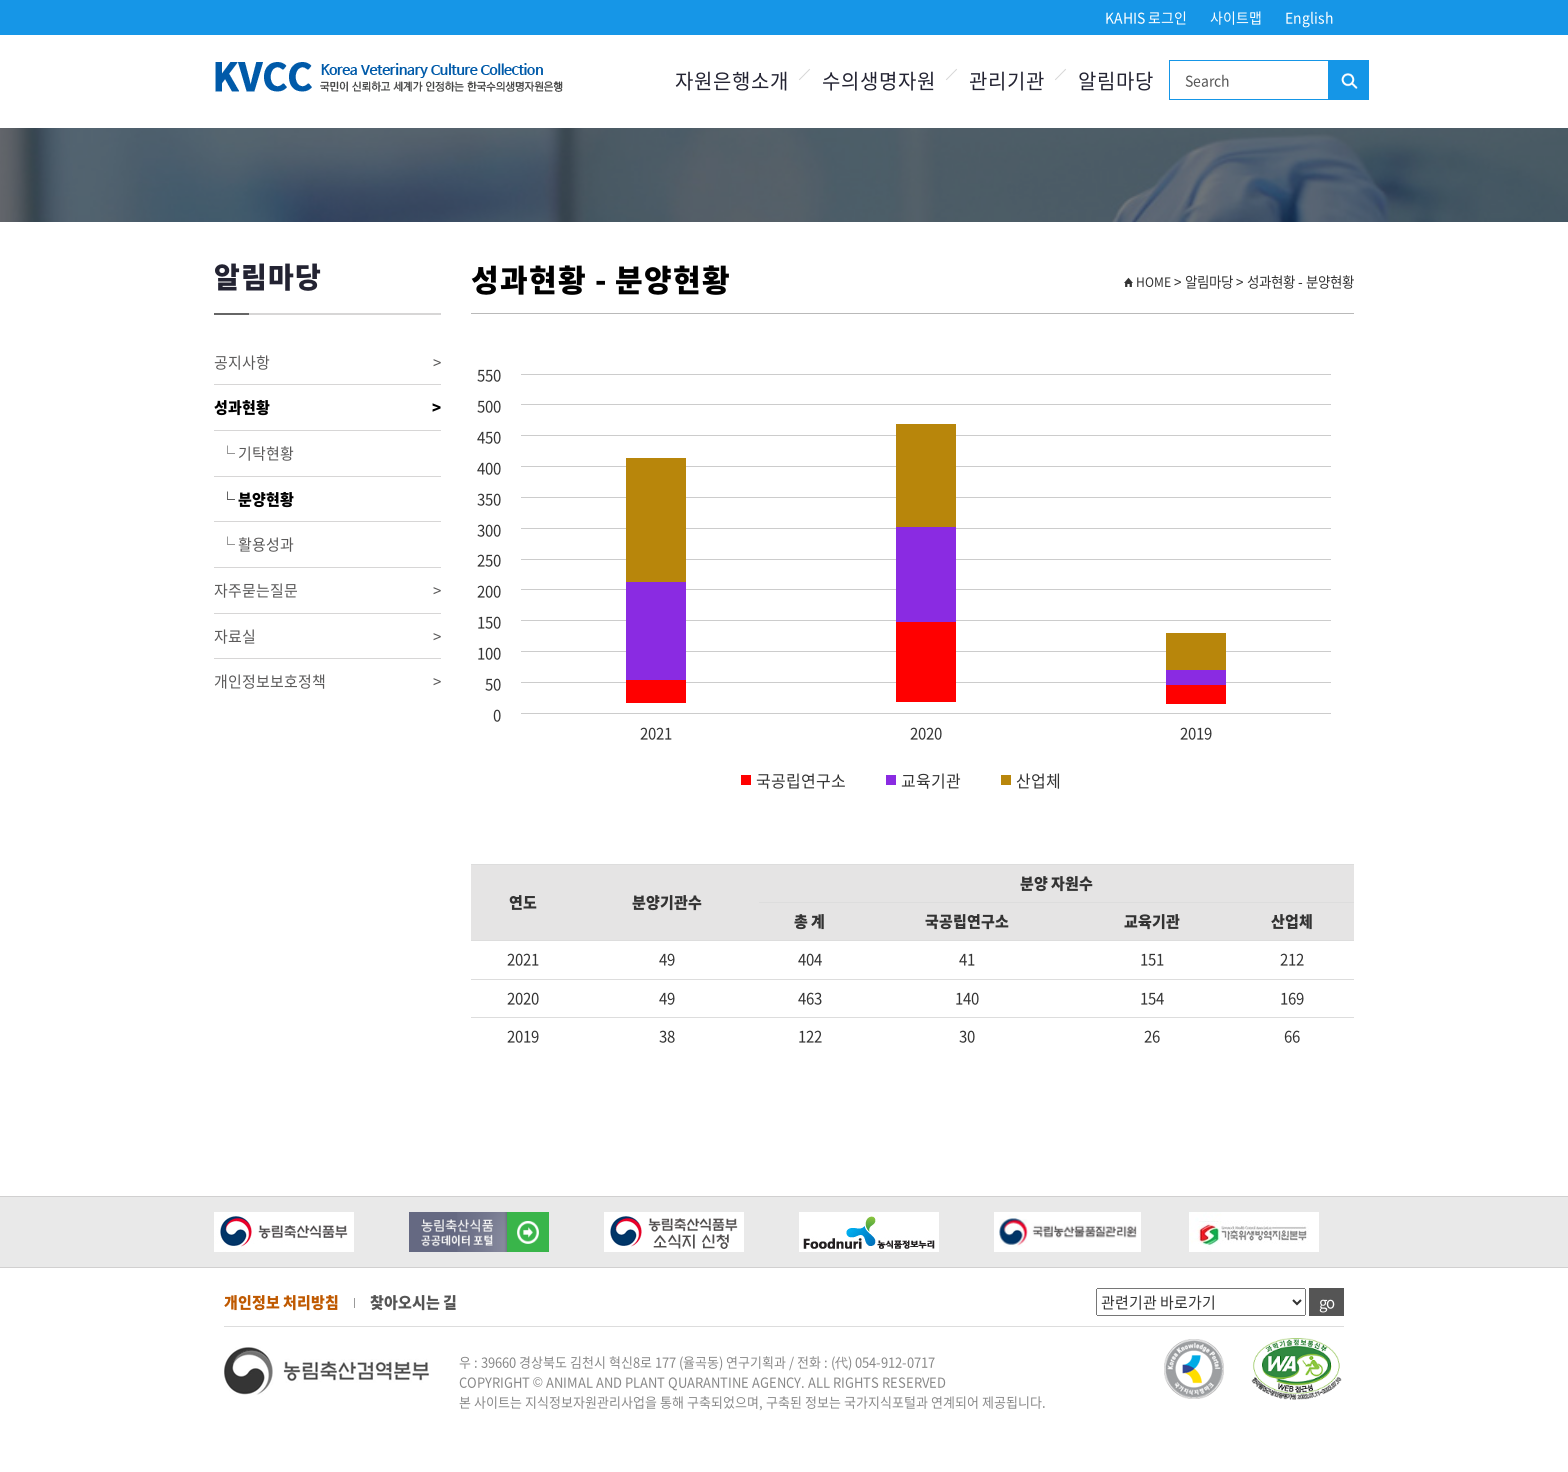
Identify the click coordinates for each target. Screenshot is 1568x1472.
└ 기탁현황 (254, 453)
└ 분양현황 (254, 499)
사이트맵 (1236, 17)
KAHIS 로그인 (1146, 17)
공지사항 (327, 362)
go (1326, 1302)
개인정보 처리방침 (281, 1302)
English (1309, 17)
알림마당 (1116, 80)
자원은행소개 (732, 80)
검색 (1348, 81)
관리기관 (1007, 80)
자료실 (327, 636)
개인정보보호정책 (327, 681)
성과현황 (327, 407)
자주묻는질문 (327, 590)
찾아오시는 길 (413, 1302)
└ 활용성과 (254, 544)
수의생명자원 (879, 80)
